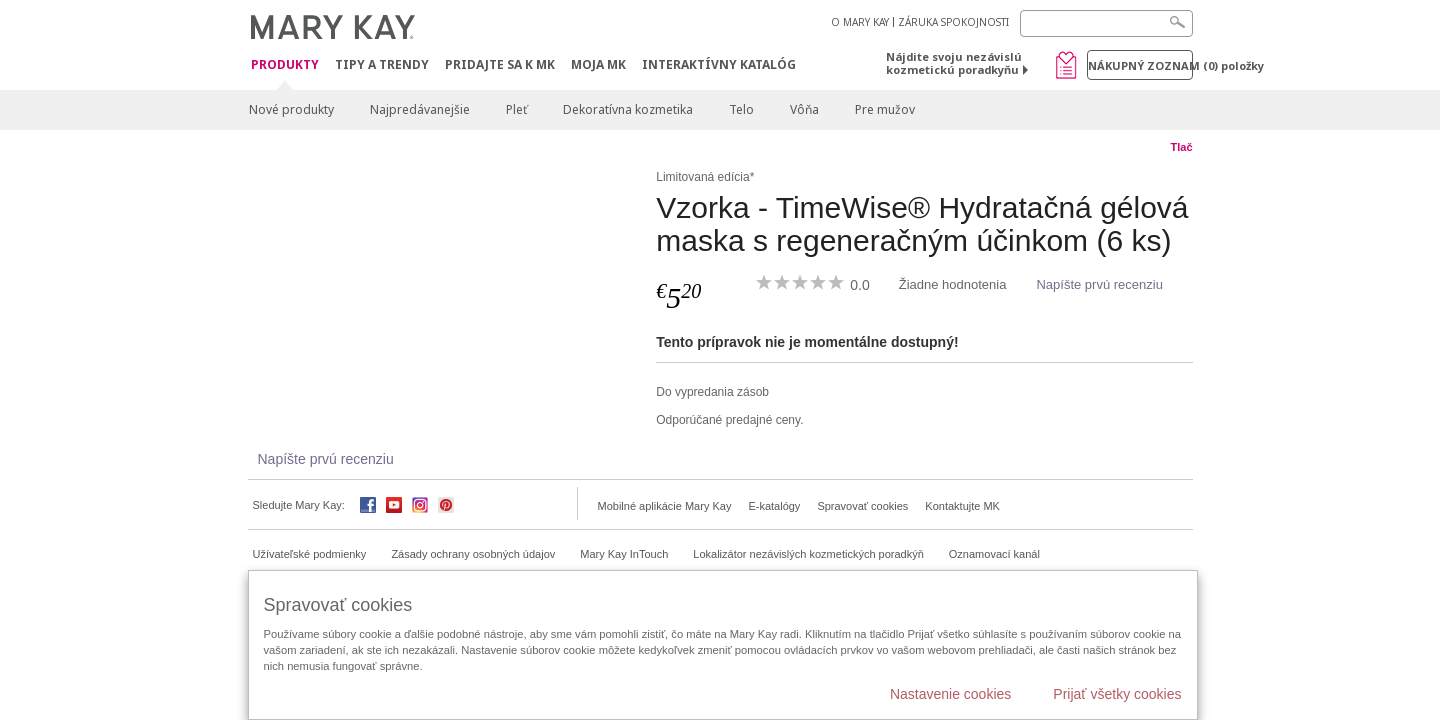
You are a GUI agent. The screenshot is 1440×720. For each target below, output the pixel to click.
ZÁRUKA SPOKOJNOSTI (953, 22)
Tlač (1181, 147)
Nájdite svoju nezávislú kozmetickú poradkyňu (954, 63)
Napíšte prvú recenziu (1099, 284)
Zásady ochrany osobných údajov (473, 554)
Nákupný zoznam (1140, 65)
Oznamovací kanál (994, 554)
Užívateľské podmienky (310, 554)
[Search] (1106, 23)
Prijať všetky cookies (1117, 694)
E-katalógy (774, 506)
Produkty (285, 65)
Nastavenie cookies (950, 694)
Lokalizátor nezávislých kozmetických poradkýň (808, 554)
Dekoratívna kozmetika (628, 109)
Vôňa (804, 109)
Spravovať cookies (862, 506)
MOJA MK (598, 64)
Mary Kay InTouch (624, 554)
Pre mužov (885, 109)
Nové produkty (291, 109)
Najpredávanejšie (420, 109)
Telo (741, 109)
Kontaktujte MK (962, 506)
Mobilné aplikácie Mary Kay (665, 506)
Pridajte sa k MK (500, 64)
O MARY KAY (860, 22)
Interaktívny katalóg (719, 64)
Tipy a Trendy (382, 64)
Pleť (516, 109)
